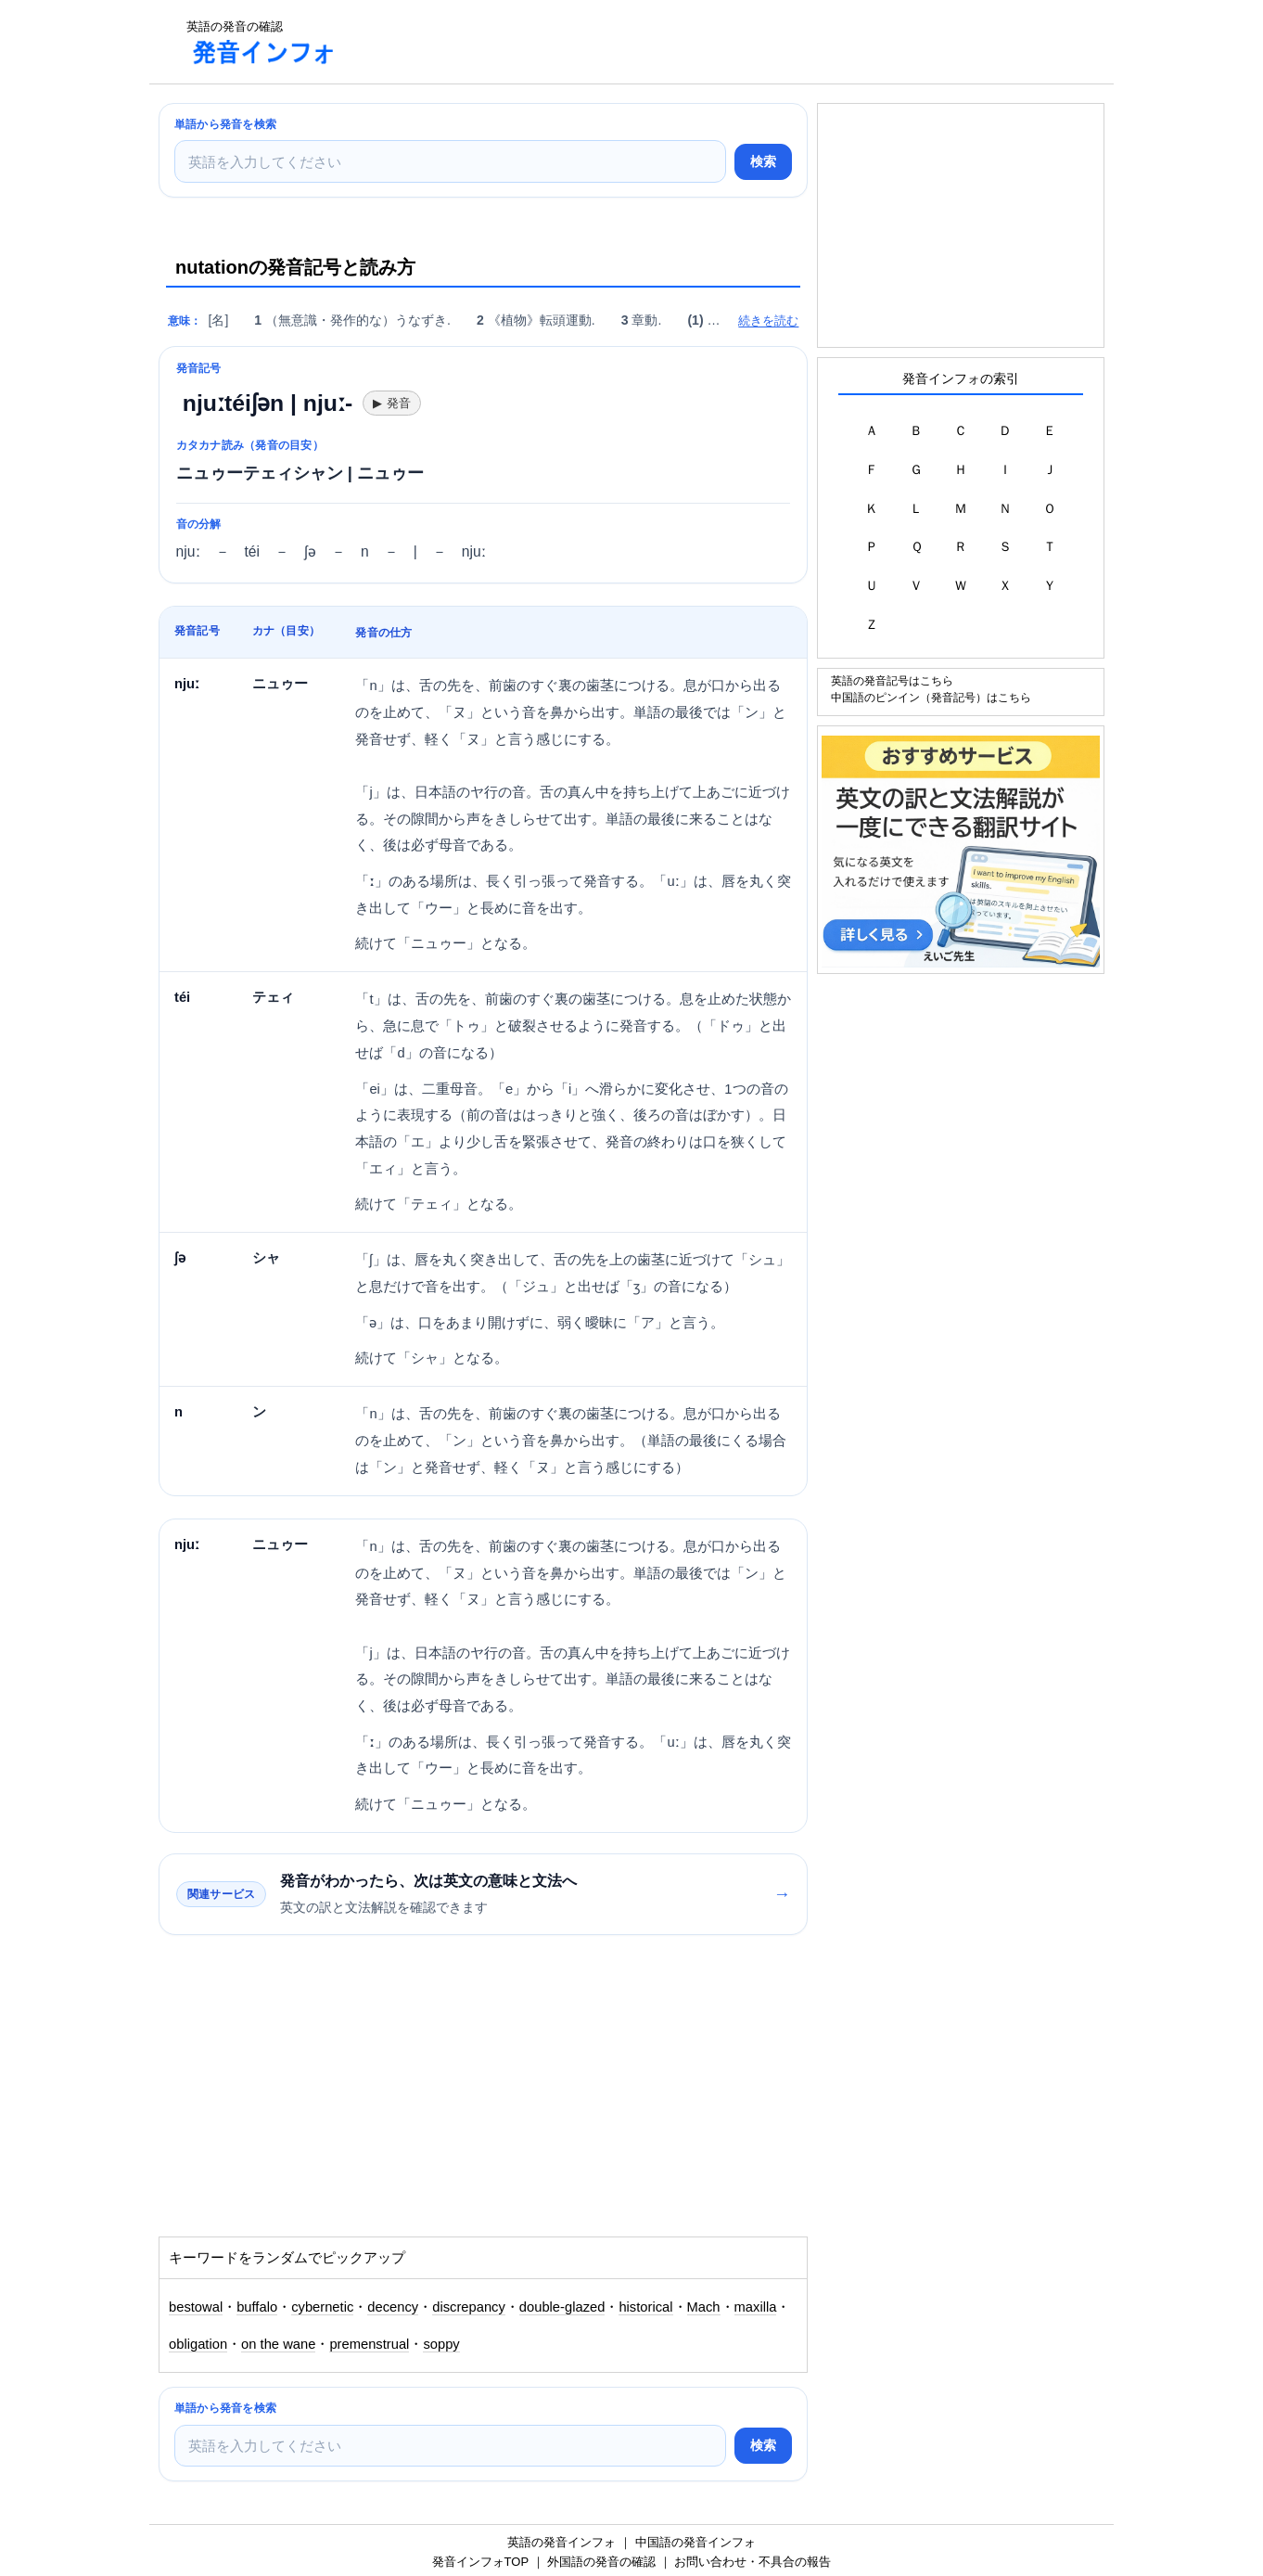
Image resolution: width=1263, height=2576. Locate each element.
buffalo (256, 2307)
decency (392, 2307)
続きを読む (768, 320)
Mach (704, 2307)
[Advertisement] (690, 41)
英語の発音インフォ (561, 2542)
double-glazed (562, 2307)
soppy (441, 2344)
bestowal (196, 2307)
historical (645, 2307)
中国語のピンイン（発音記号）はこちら (931, 697)
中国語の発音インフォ (695, 2542)
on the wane (278, 2344)
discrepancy (468, 2307)
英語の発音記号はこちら (892, 680)
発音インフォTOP (480, 2562)
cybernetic (322, 2307)
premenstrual (369, 2344)
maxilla (755, 2307)
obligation (198, 2344)
